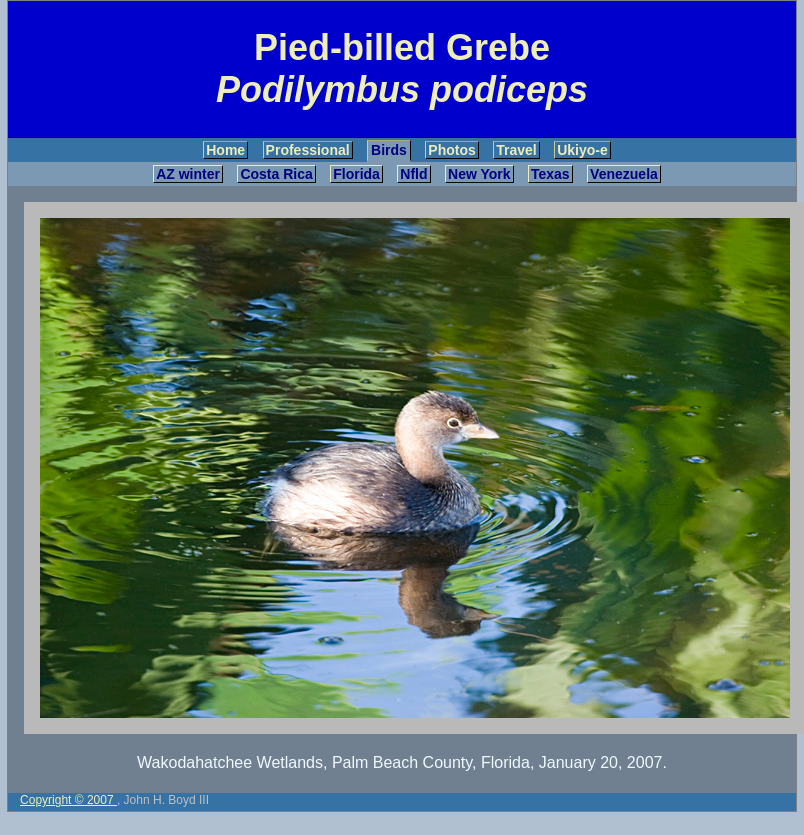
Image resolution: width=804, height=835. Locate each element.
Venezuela (624, 174)
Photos (451, 150)
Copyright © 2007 (68, 800)
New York (479, 174)
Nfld (413, 174)
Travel (516, 150)
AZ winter (188, 174)
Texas (550, 174)
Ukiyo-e (582, 150)
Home (225, 150)
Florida (356, 174)
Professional (308, 150)
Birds (389, 150)
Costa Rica (276, 174)
